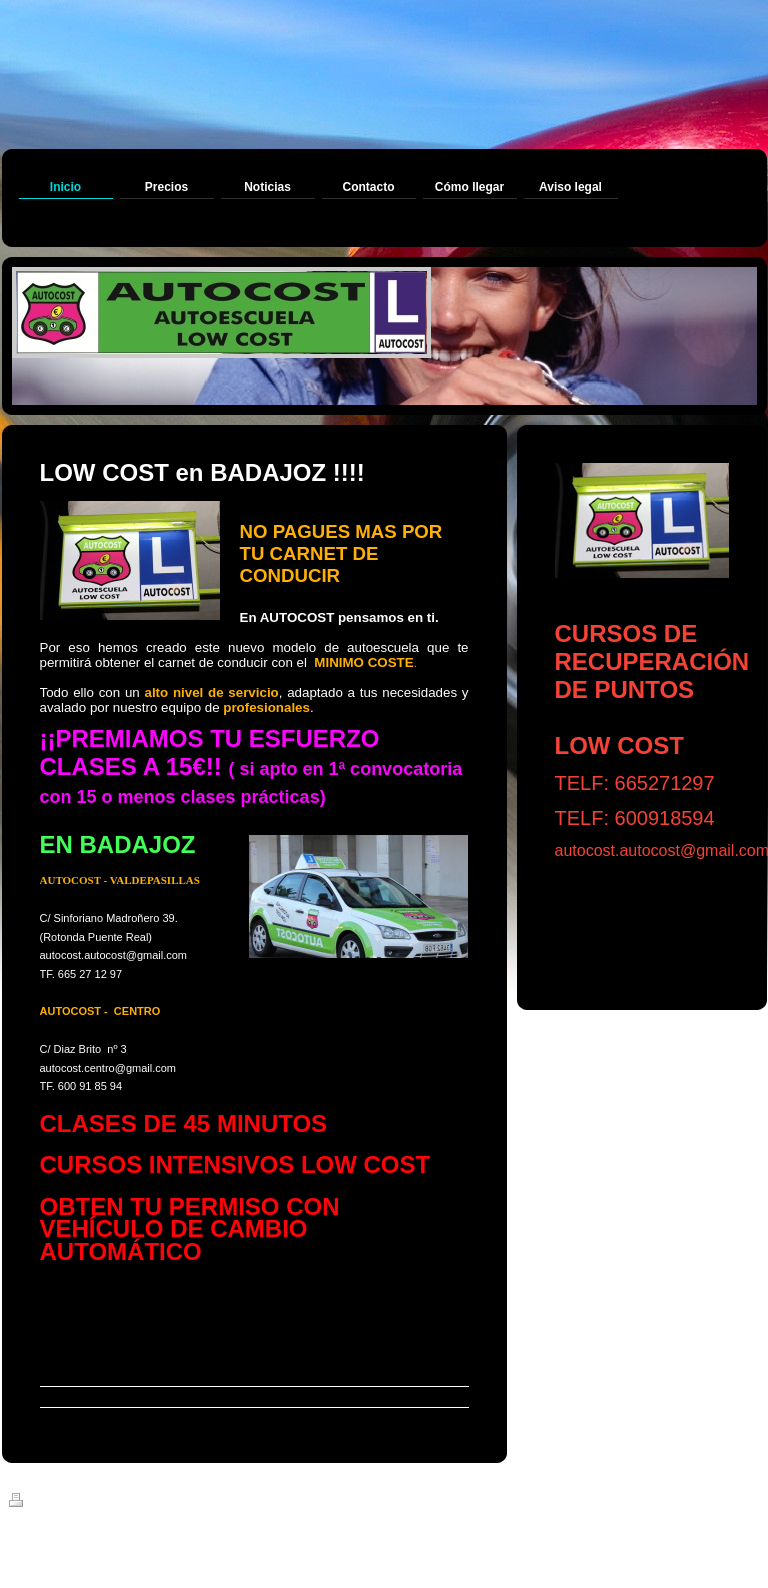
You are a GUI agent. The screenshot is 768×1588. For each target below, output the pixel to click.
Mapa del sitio (188, 1503)
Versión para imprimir (77, 1503)
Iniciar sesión (724, 1500)
